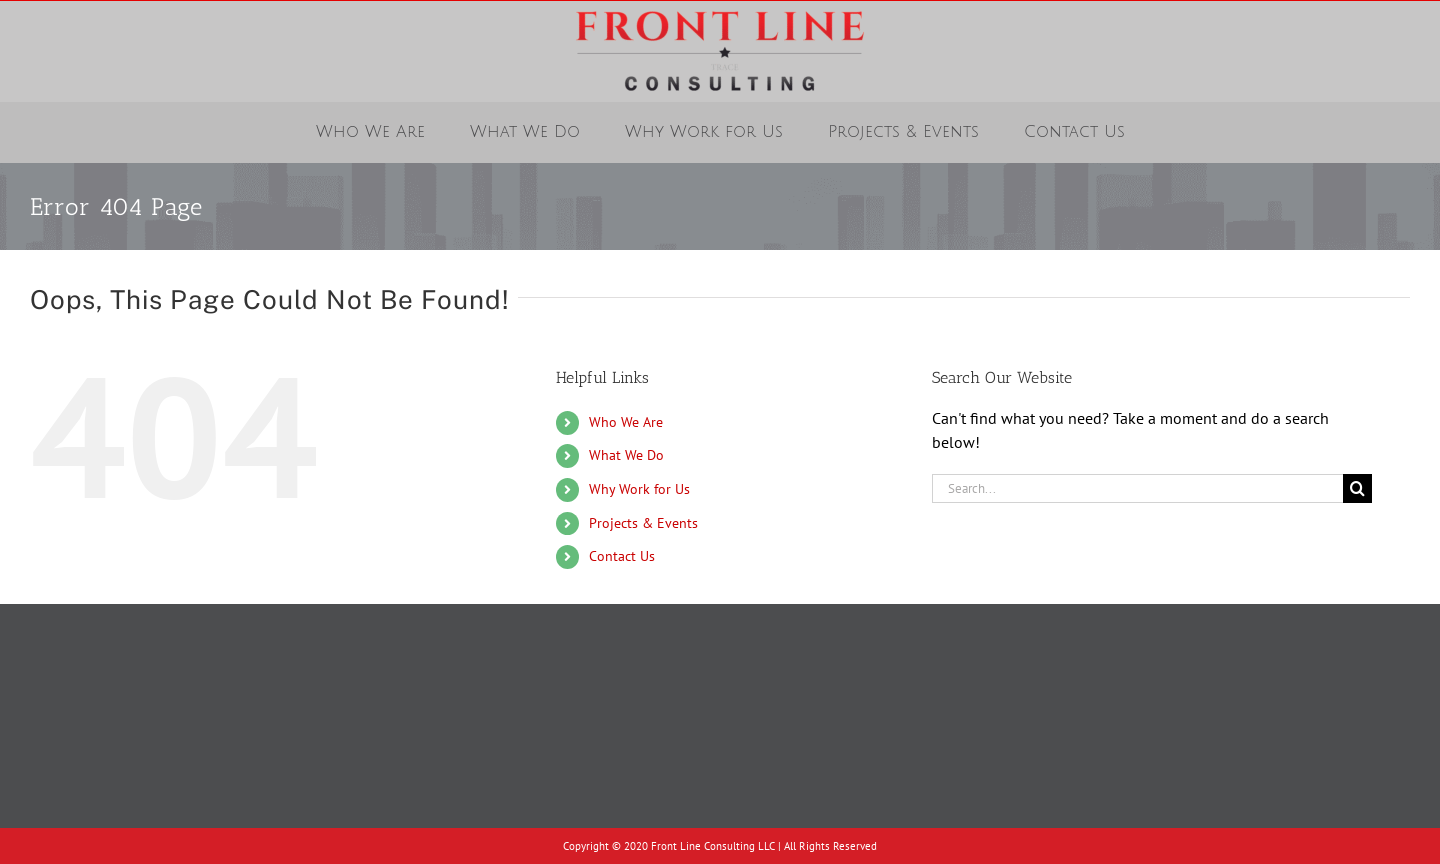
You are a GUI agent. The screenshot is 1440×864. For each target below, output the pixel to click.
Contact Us (622, 556)
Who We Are (626, 422)
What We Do (626, 455)
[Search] (1357, 488)
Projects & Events (643, 523)
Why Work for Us (639, 489)
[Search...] (1137, 488)
